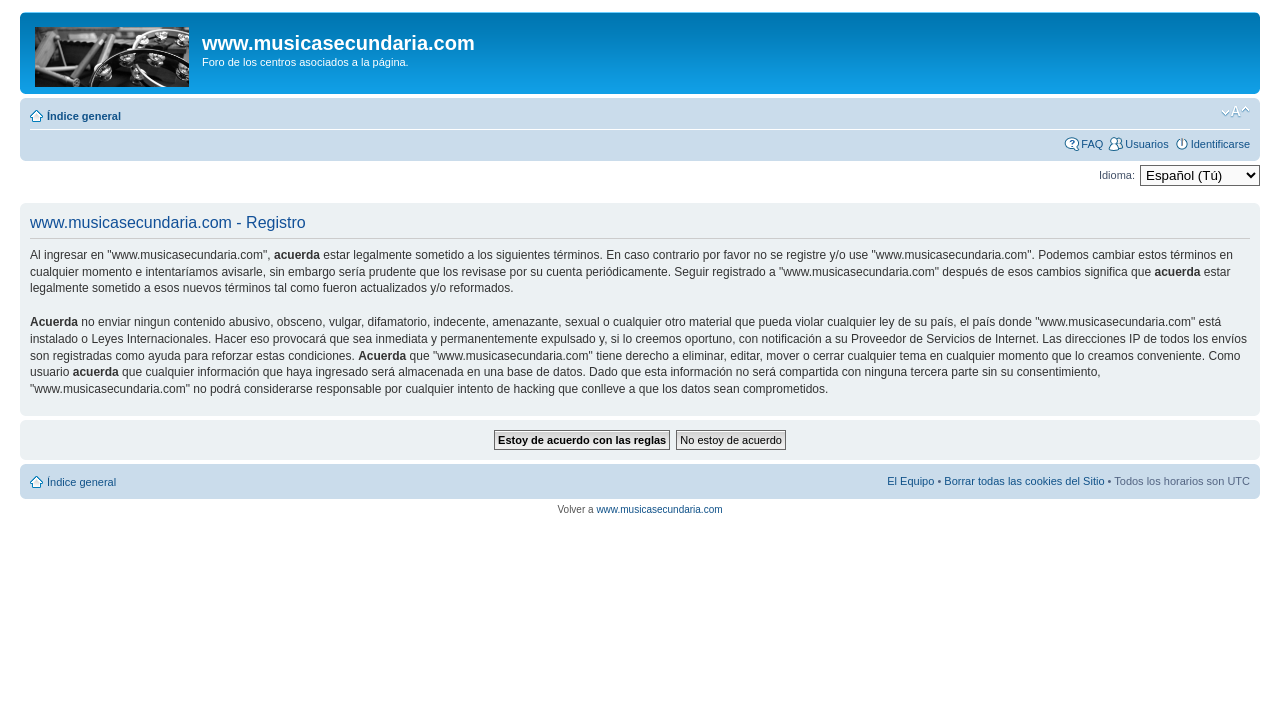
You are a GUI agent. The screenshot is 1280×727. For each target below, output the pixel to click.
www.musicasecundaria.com (659, 509)
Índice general (84, 116)
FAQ (1092, 144)
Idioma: (1117, 175)
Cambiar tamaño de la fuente (1235, 112)
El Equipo (910, 481)
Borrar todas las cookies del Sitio (1024, 481)
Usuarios (1146, 144)
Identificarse (1220, 144)
